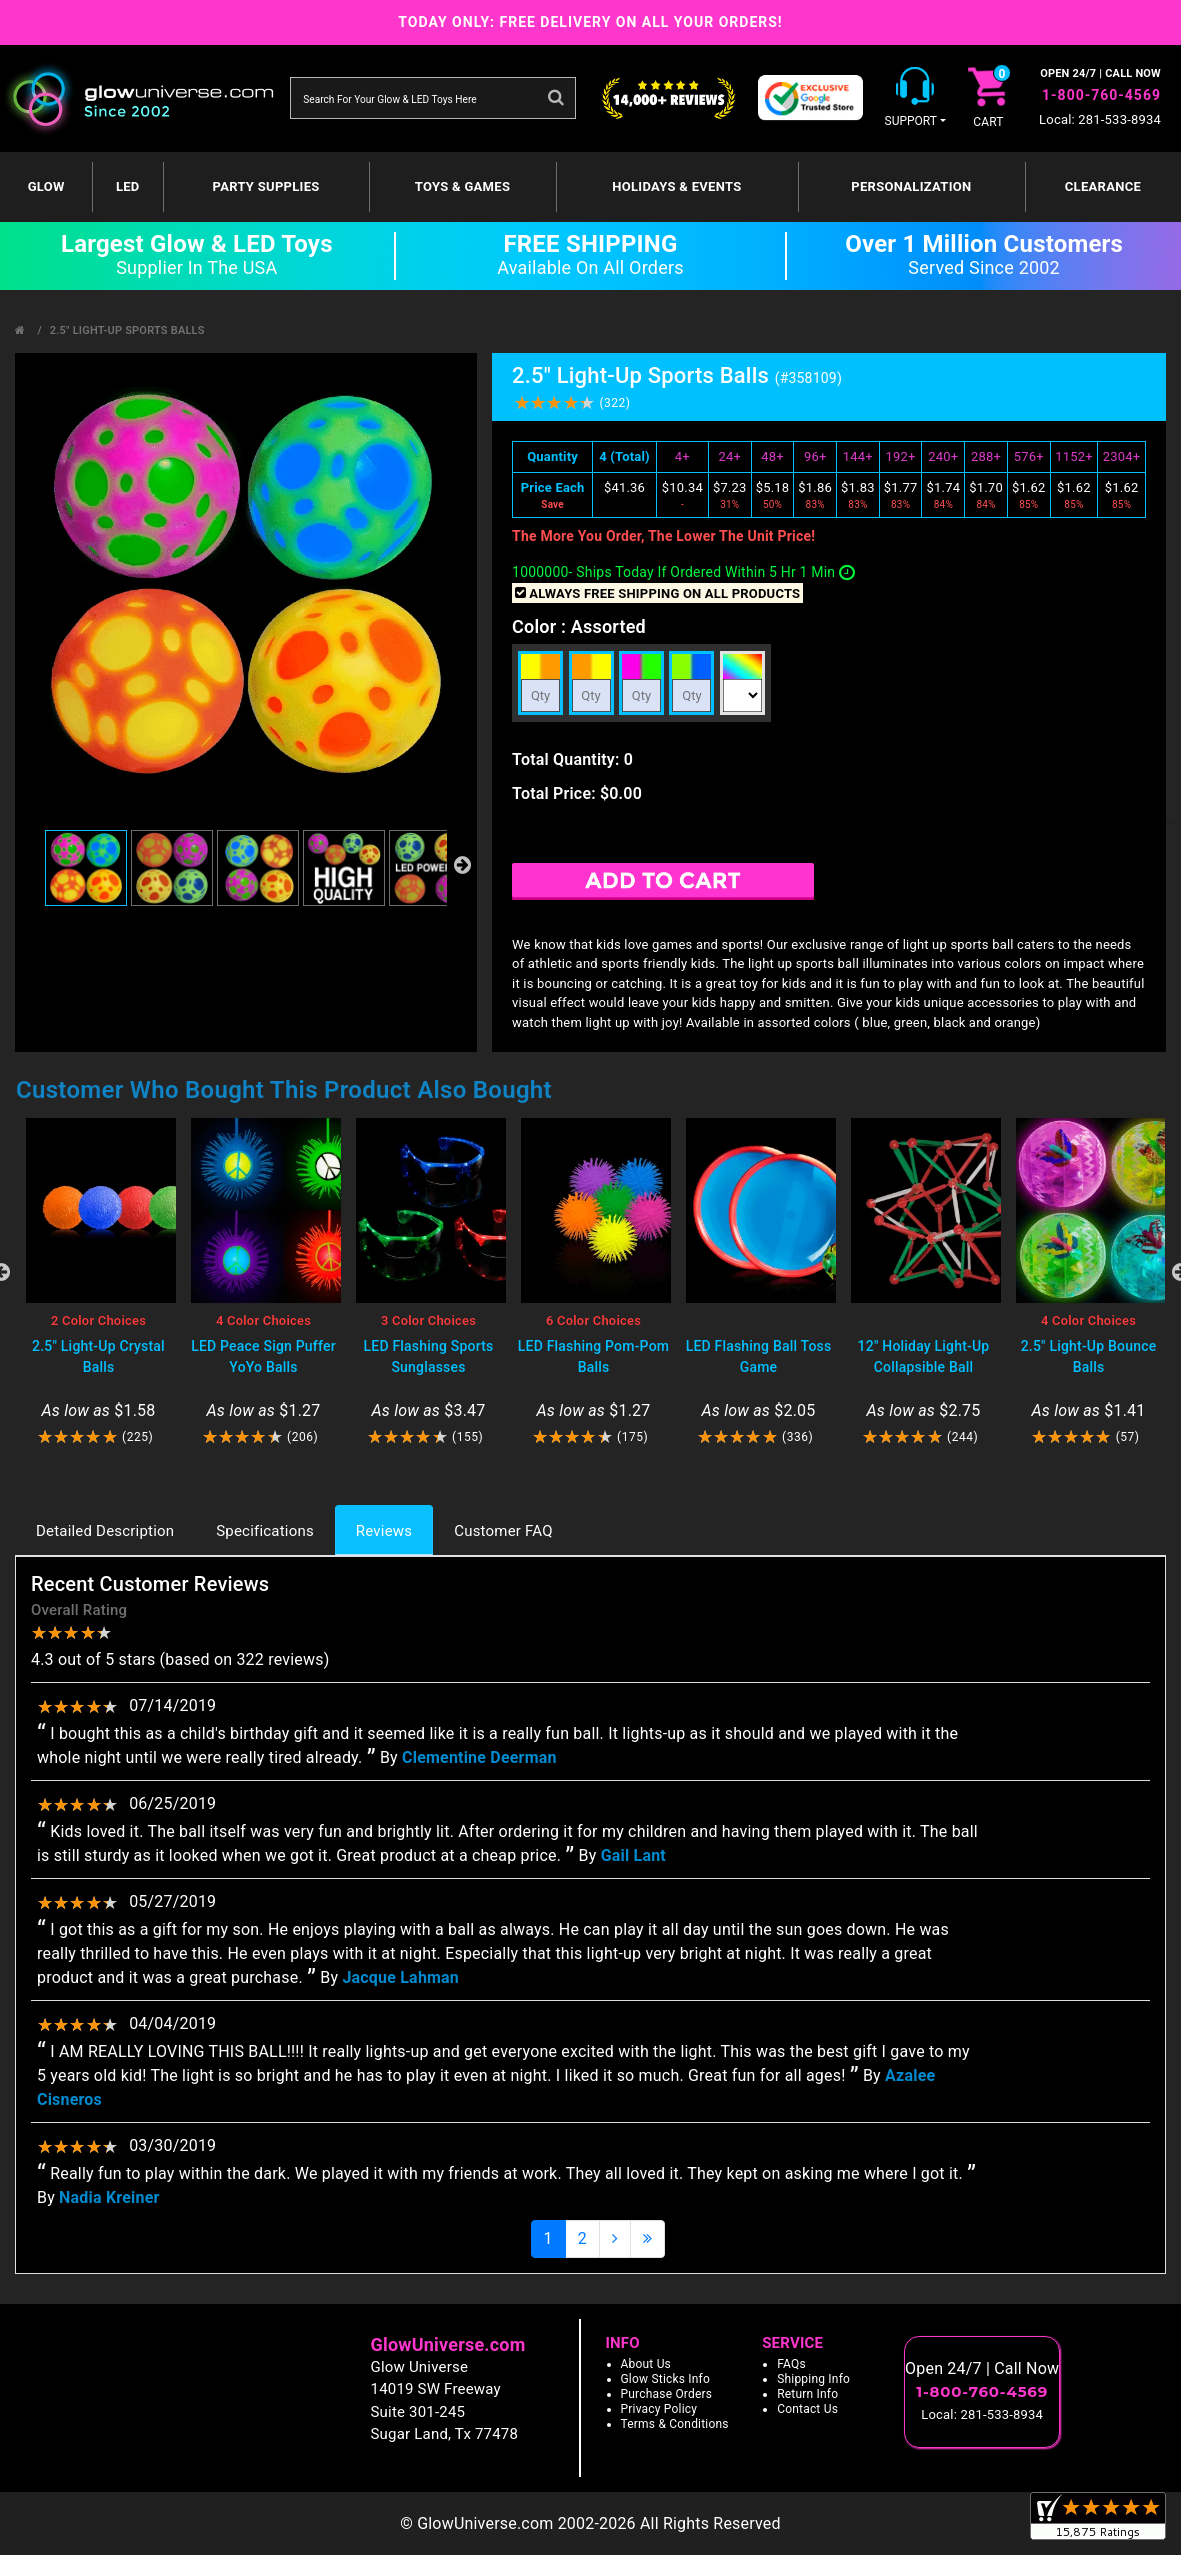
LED (128, 186)
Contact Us (807, 2409)
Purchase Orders (667, 2394)
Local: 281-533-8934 (1100, 119)
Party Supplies (266, 186)
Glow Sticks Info (666, 2379)
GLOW (46, 186)
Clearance (1103, 186)
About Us (646, 2364)
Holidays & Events (676, 186)
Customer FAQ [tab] (503, 1531)
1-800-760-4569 (1101, 95)
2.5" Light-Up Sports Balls (127, 330)
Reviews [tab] (384, 1531)
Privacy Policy (659, 2409)
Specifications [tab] (265, 1531)
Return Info (807, 2394)
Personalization (911, 186)
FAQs (791, 2364)
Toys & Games (462, 186)
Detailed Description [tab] (105, 1531)
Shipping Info (813, 2379)
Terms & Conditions (675, 2424)
